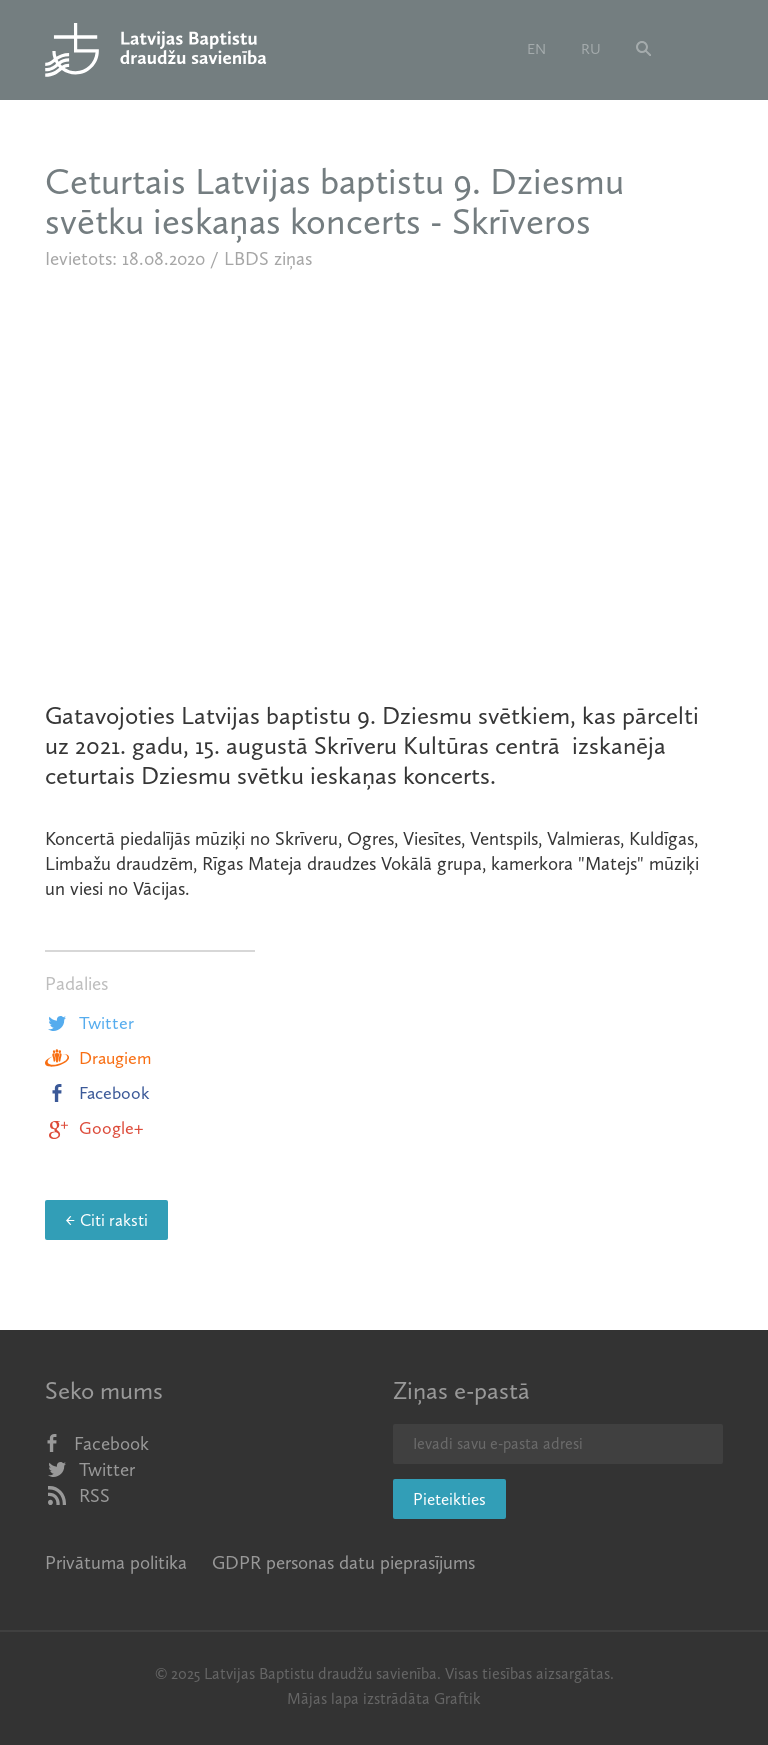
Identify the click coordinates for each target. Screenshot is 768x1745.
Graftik (457, 1698)
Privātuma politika (116, 1562)
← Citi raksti (106, 1220)
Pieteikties (449, 1499)
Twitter (89, 1023)
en (536, 49)
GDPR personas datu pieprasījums (343, 1562)
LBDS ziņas (268, 258)
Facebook (97, 1093)
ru (591, 49)
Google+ (94, 1128)
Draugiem (98, 1058)
